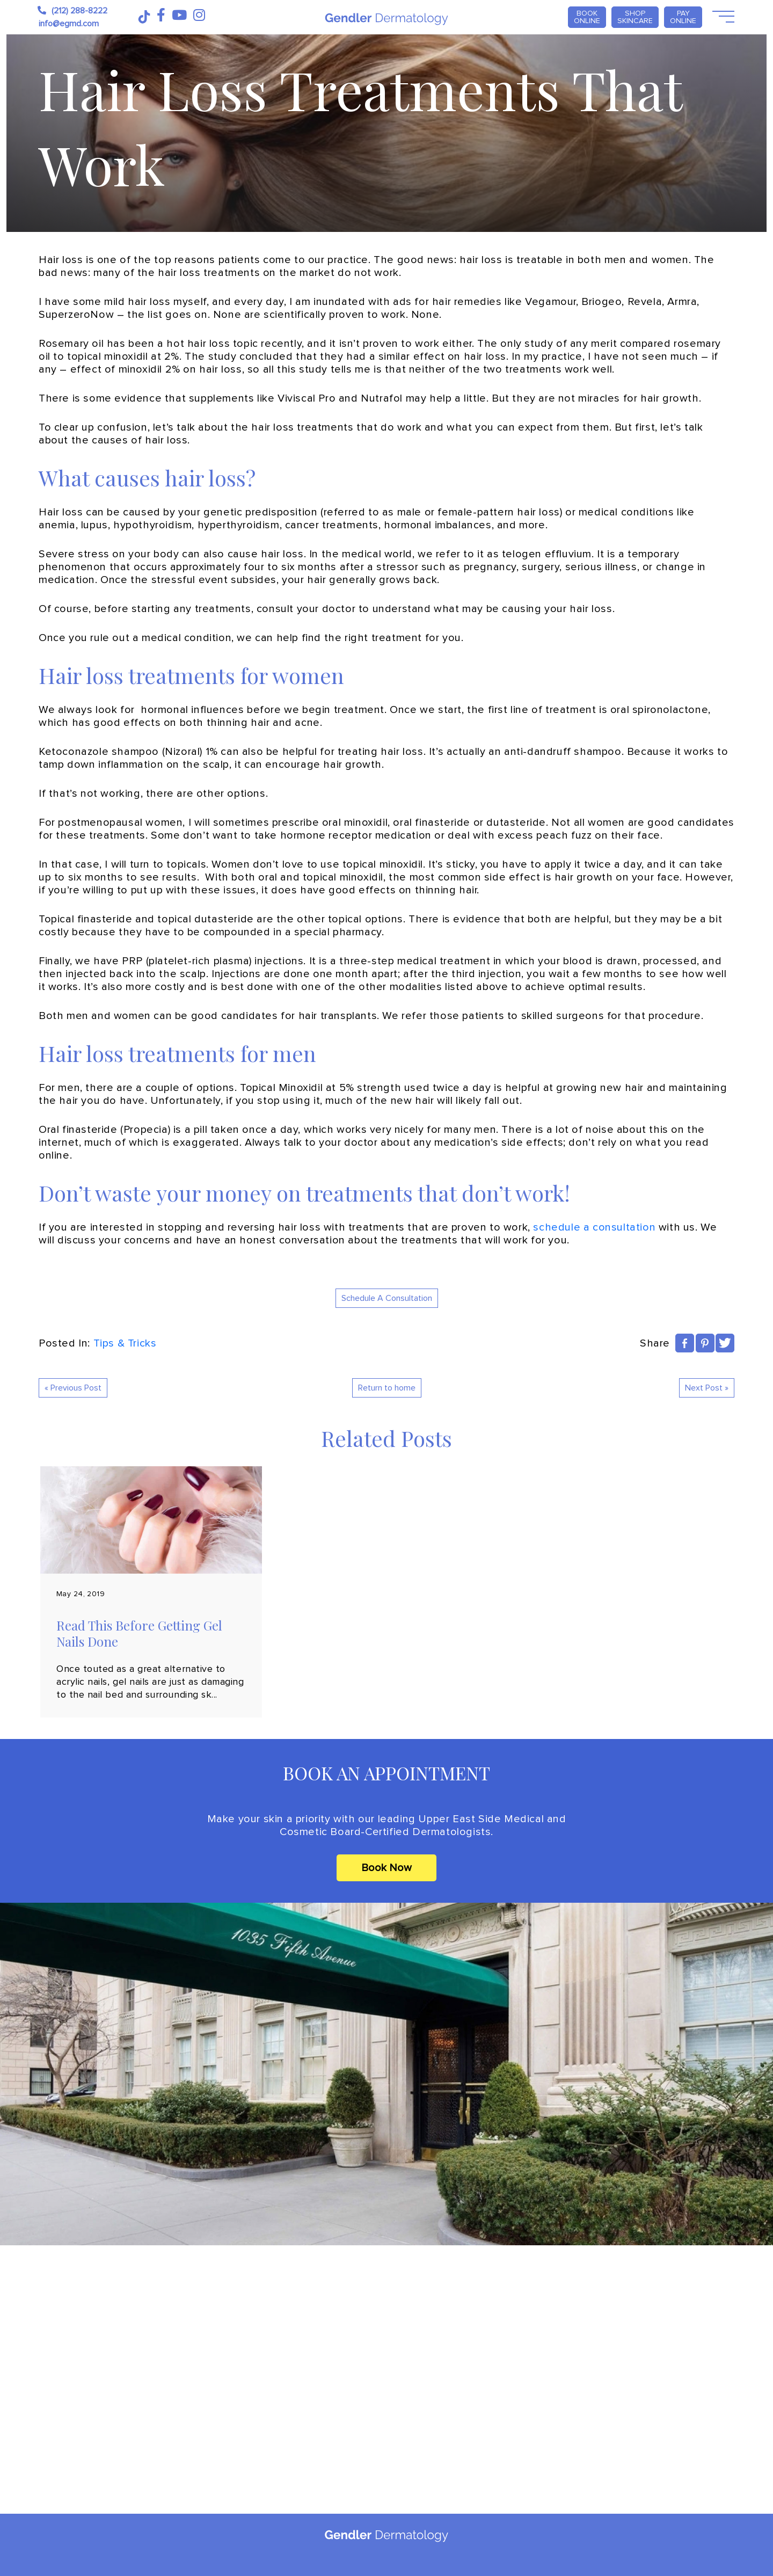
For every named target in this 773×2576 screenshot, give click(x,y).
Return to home (386, 1387)
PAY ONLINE (683, 17)
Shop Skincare (635, 17)
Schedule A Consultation (386, 1298)
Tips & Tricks (125, 1343)
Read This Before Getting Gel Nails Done (139, 1633)
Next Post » (706, 1387)
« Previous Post (73, 1387)
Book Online (587, 17)
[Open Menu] (722, 17)
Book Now (386, 1867)
